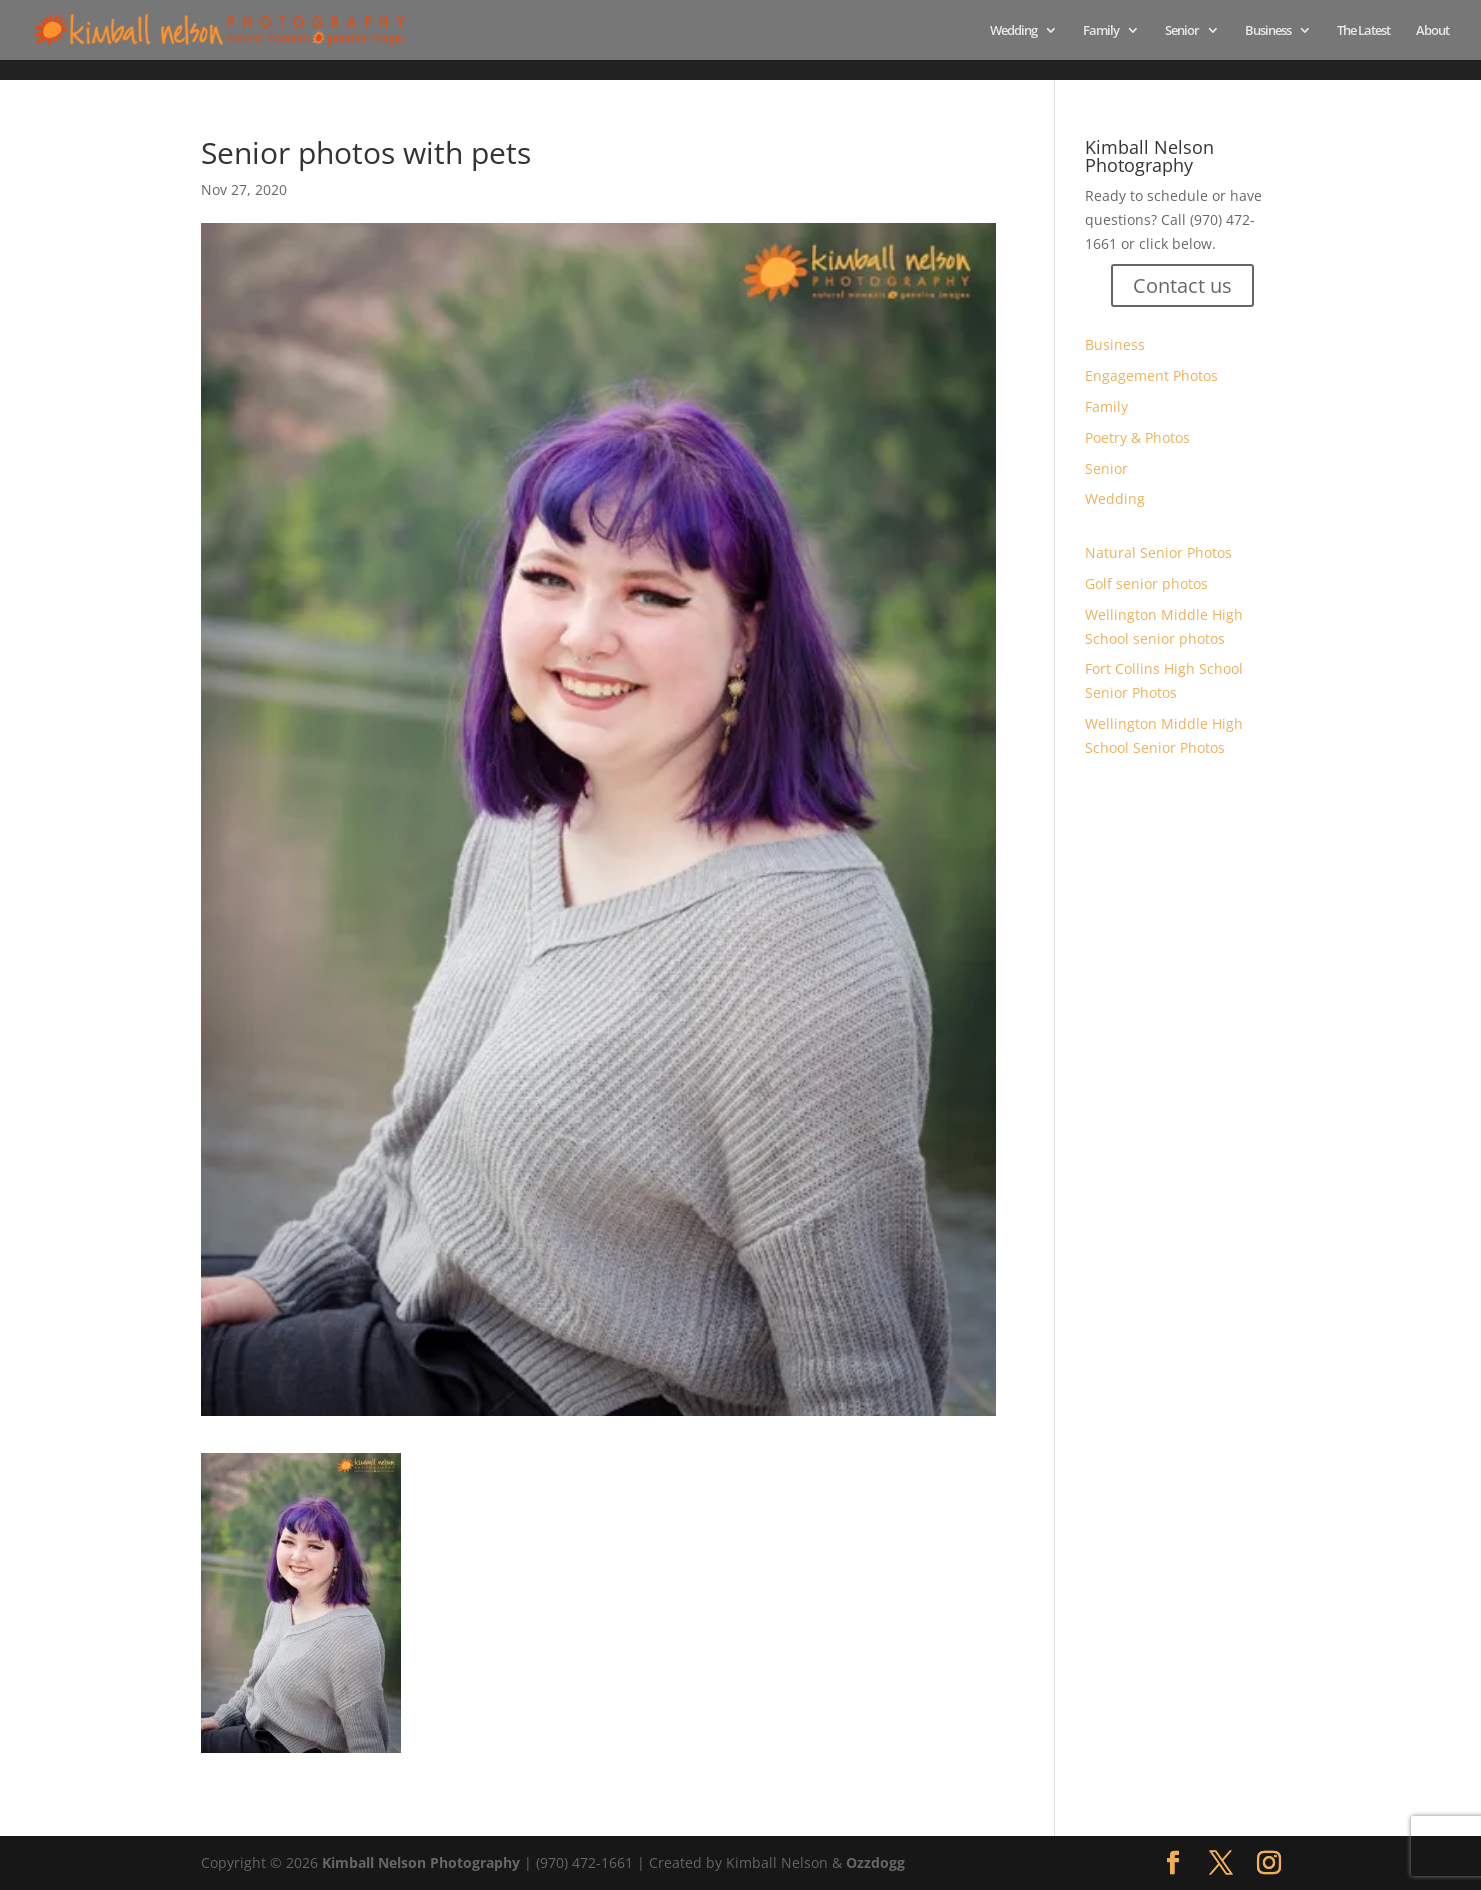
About (1432, 31)
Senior (1182, 31)
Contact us (1182, 285)
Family (1101, 31)
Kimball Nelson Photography (421, 1862)
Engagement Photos (1151, 375)
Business (1268, 31)
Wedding (1013, 31)
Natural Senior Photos (1158, 552)
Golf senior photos (1146, 583)
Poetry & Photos (1137, 437)
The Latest (1363, 31)
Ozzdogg (875, 1862)
